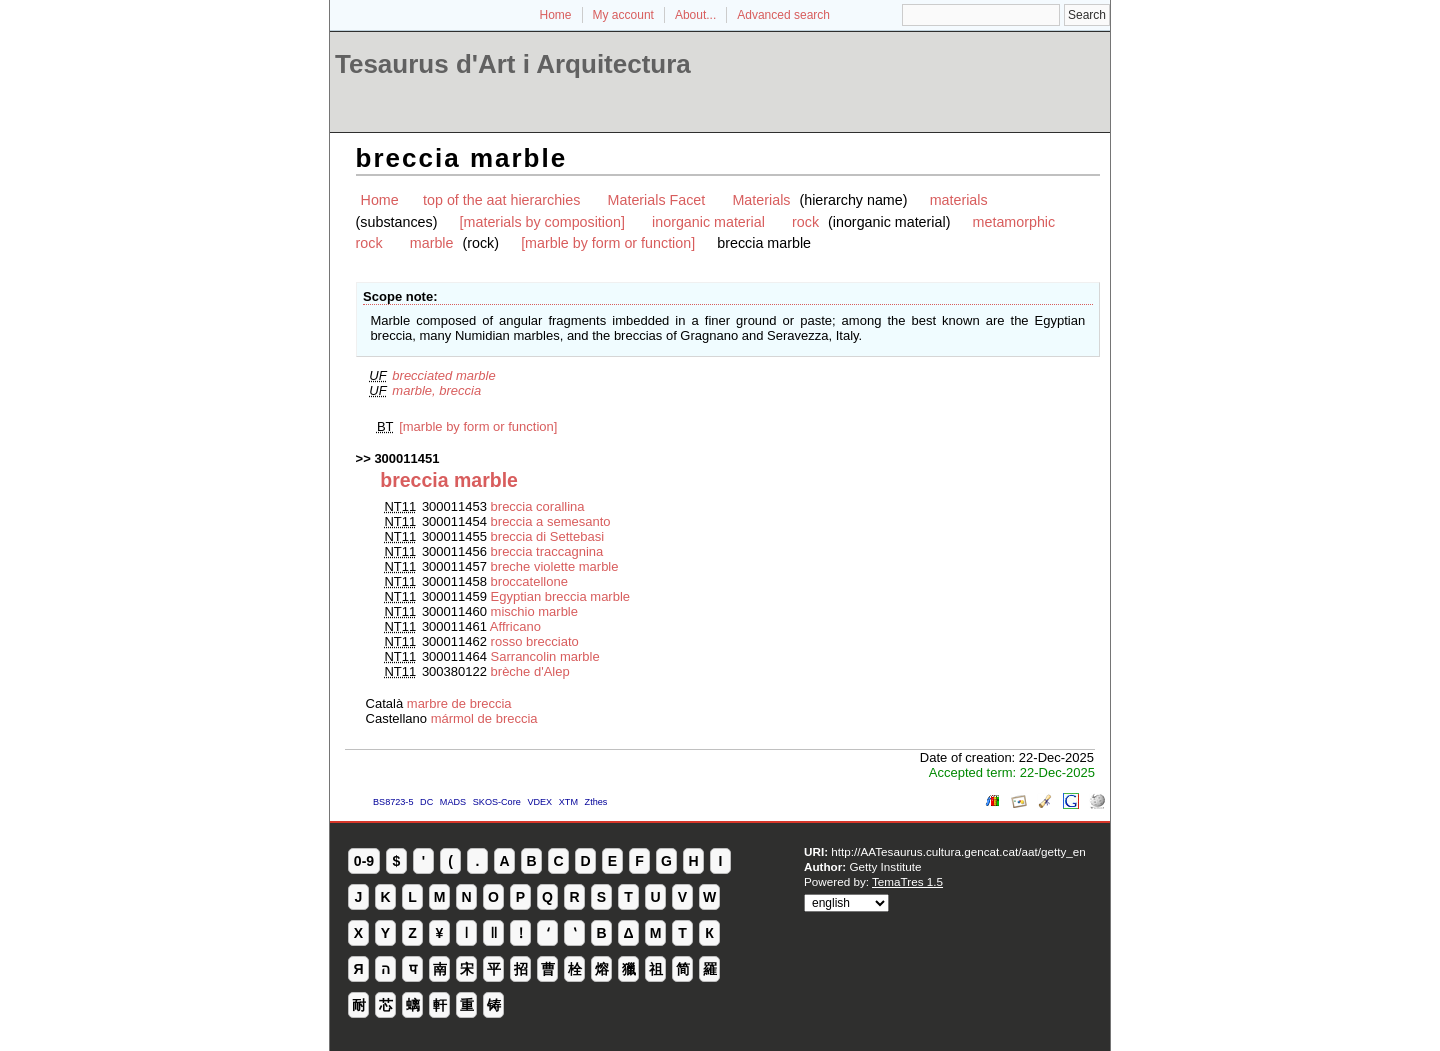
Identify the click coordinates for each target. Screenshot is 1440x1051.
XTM (568, 802)
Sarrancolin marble (545, 656)
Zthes (596, 802)
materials (959, 200)
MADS (453, 802)
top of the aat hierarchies (501, 200)
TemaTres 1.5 (907, 881)
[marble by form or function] (608, 243)
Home (556, 15)
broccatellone (529, 581)
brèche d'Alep (530, 671)
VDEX (539, 802)
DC (426, 802)
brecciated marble (443, 375)
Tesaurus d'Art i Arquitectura (513, 64)
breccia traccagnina (547, 551)
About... (695, 15)
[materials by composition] (542, 222)
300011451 (406, 458)
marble (432, 243)
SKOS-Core (497, 802)
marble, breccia (436, 390)
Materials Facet (657, 200)
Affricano (515, 626)
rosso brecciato (535, 641)
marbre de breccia (459, 703)
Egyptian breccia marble (560, 596)
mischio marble (534, 611)
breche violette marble (555, 566)
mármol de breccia (484, 718)
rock (805, 222)
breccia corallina (538, 506)
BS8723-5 (393, 802)
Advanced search (783, 15)
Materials (761, 200)
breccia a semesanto (551, 521)
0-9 (364, 861)
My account (623, 15)
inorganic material (708, 222)
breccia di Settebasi (547, 536)
